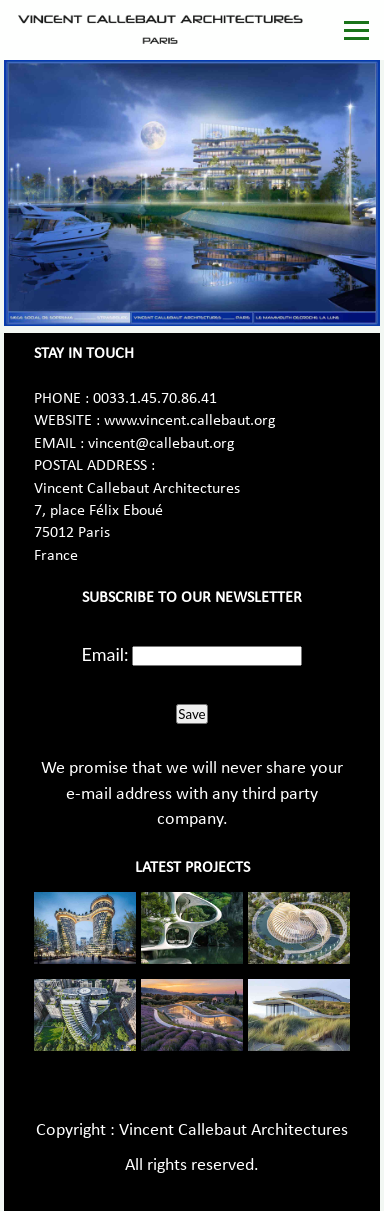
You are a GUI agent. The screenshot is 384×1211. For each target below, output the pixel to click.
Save (191, 714)
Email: (105, 654)
